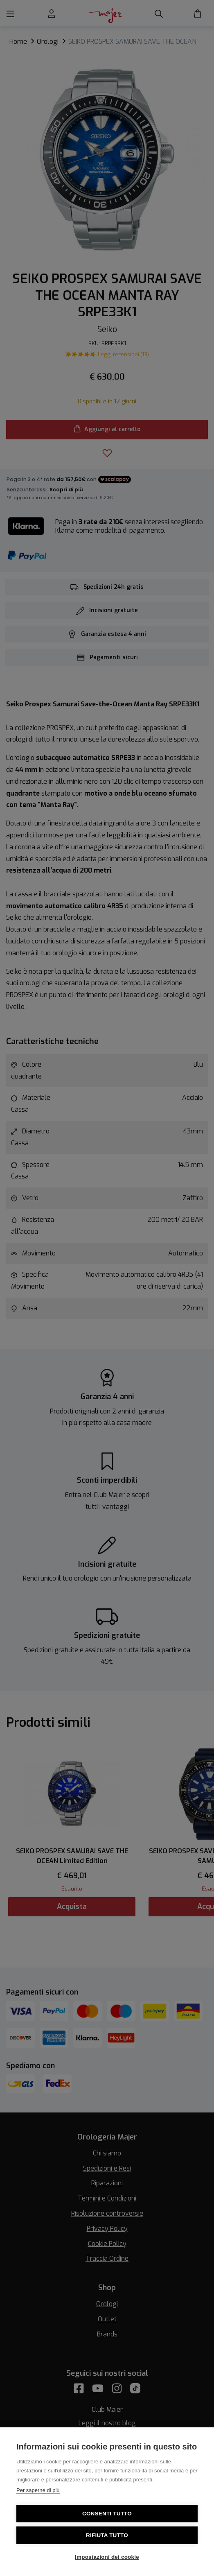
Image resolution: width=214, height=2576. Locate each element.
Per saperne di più (38, 2490)
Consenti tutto (107, 2513)
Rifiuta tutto (107, 2535)
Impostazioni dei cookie (107, 2557)
